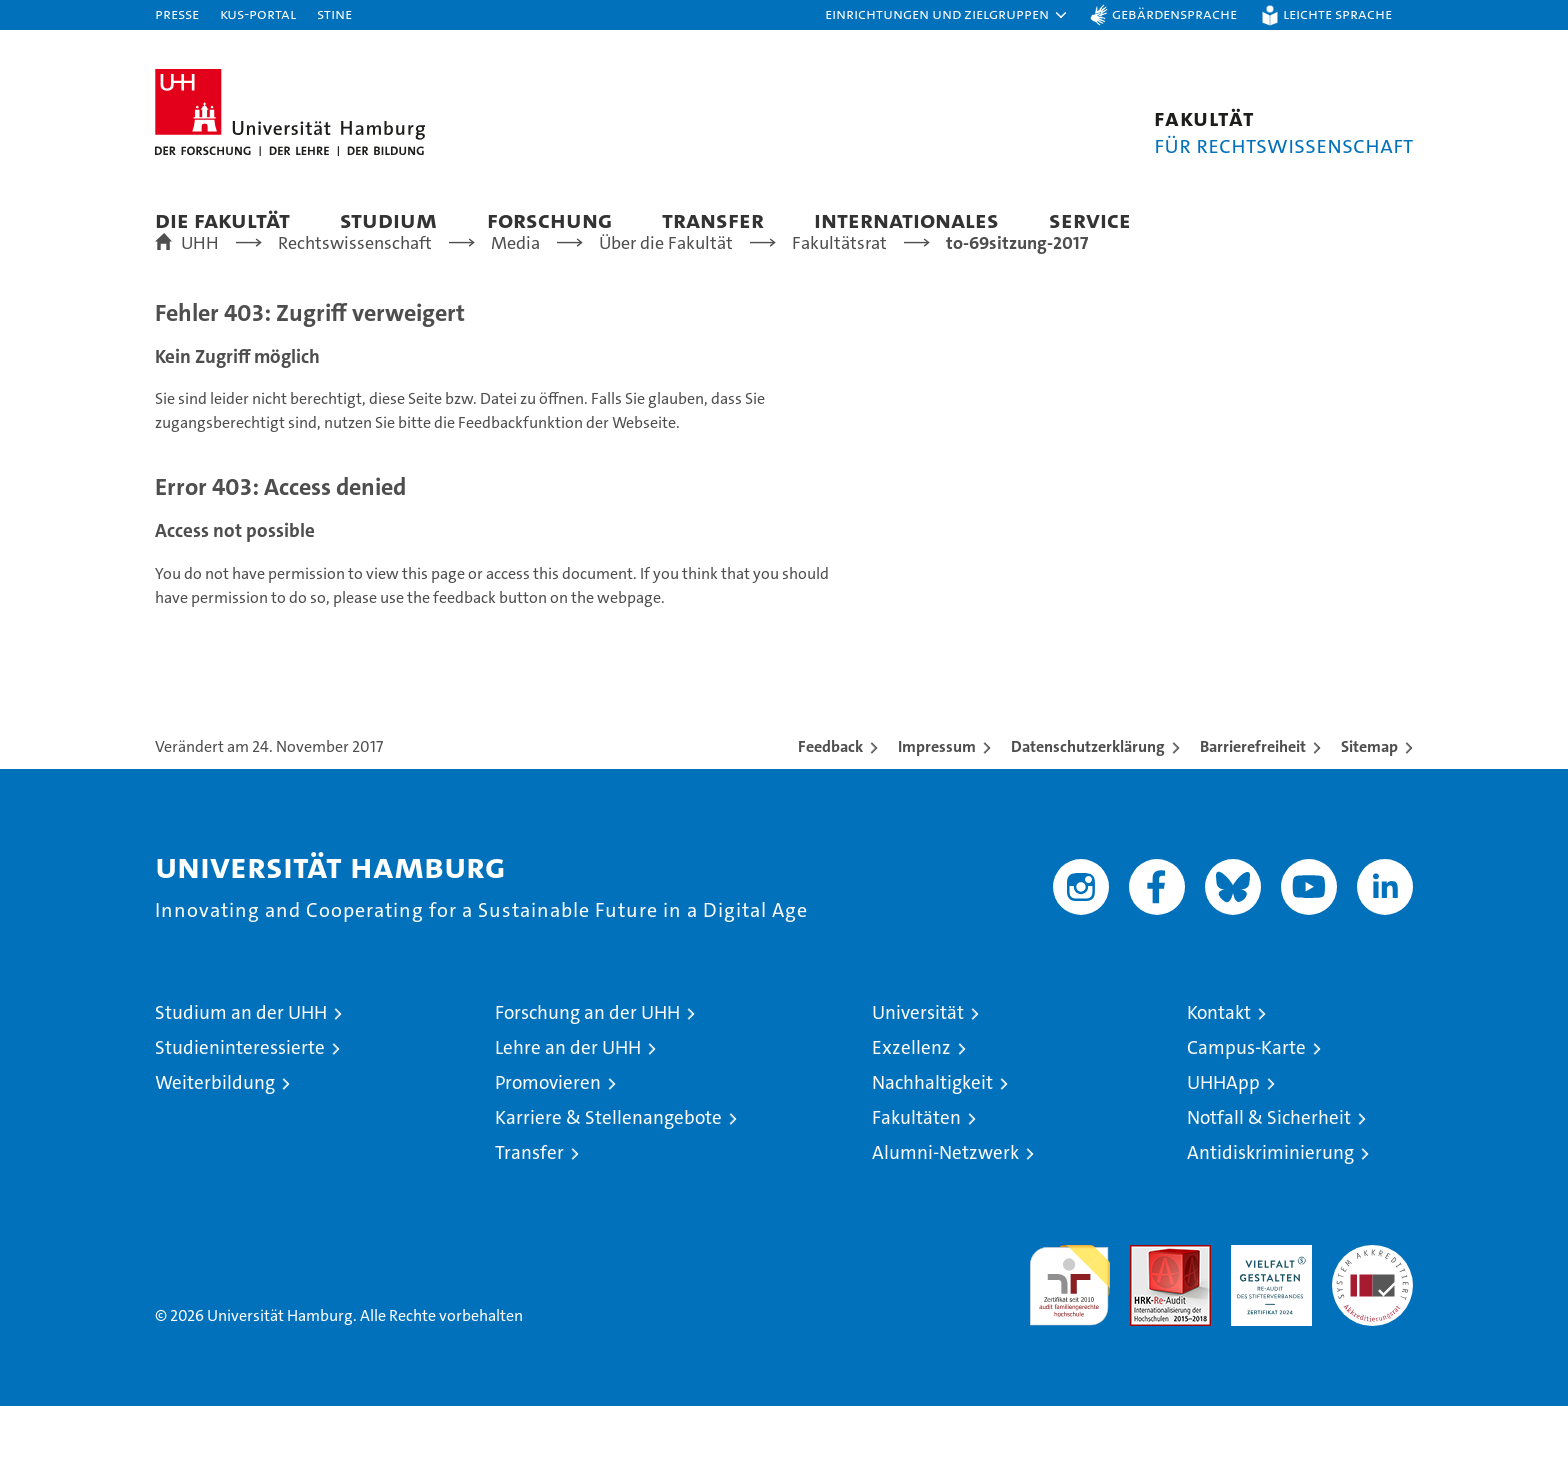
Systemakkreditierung (1372, 1306)
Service (1090, 219)
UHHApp (1223, 1133)
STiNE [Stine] (334, 13)
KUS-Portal (258, 13)
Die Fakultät (222, 219)
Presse (177, 13)
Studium (388, 219)
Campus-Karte (1246, 1098)
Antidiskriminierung (1270, 1203)
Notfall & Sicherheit (1269, 1168)
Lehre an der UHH (568, 1098)
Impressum (937, 797)
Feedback (830, 797)
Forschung (549, 219)
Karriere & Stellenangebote (608, 1168)
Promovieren (548, 1133)
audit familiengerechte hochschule (1069, 1327)
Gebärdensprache (1174, 13)
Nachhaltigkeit (932, 1133)
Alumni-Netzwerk (945, 1203)
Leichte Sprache (1337, 13)
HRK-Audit (1266, 1306)
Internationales (906, 219)
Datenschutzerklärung (1088, 797)
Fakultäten (916, 1168)
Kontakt (1219, 1063)
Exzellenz (911, 1098)
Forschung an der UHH (587, 1063)
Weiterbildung (215, 1133)
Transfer (713, 219)
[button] (947, 15)
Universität (918, 1063)
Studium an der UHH (241, 1063)
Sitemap (1369, 797)
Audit (1149, 1306)
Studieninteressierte (240, 1098)
